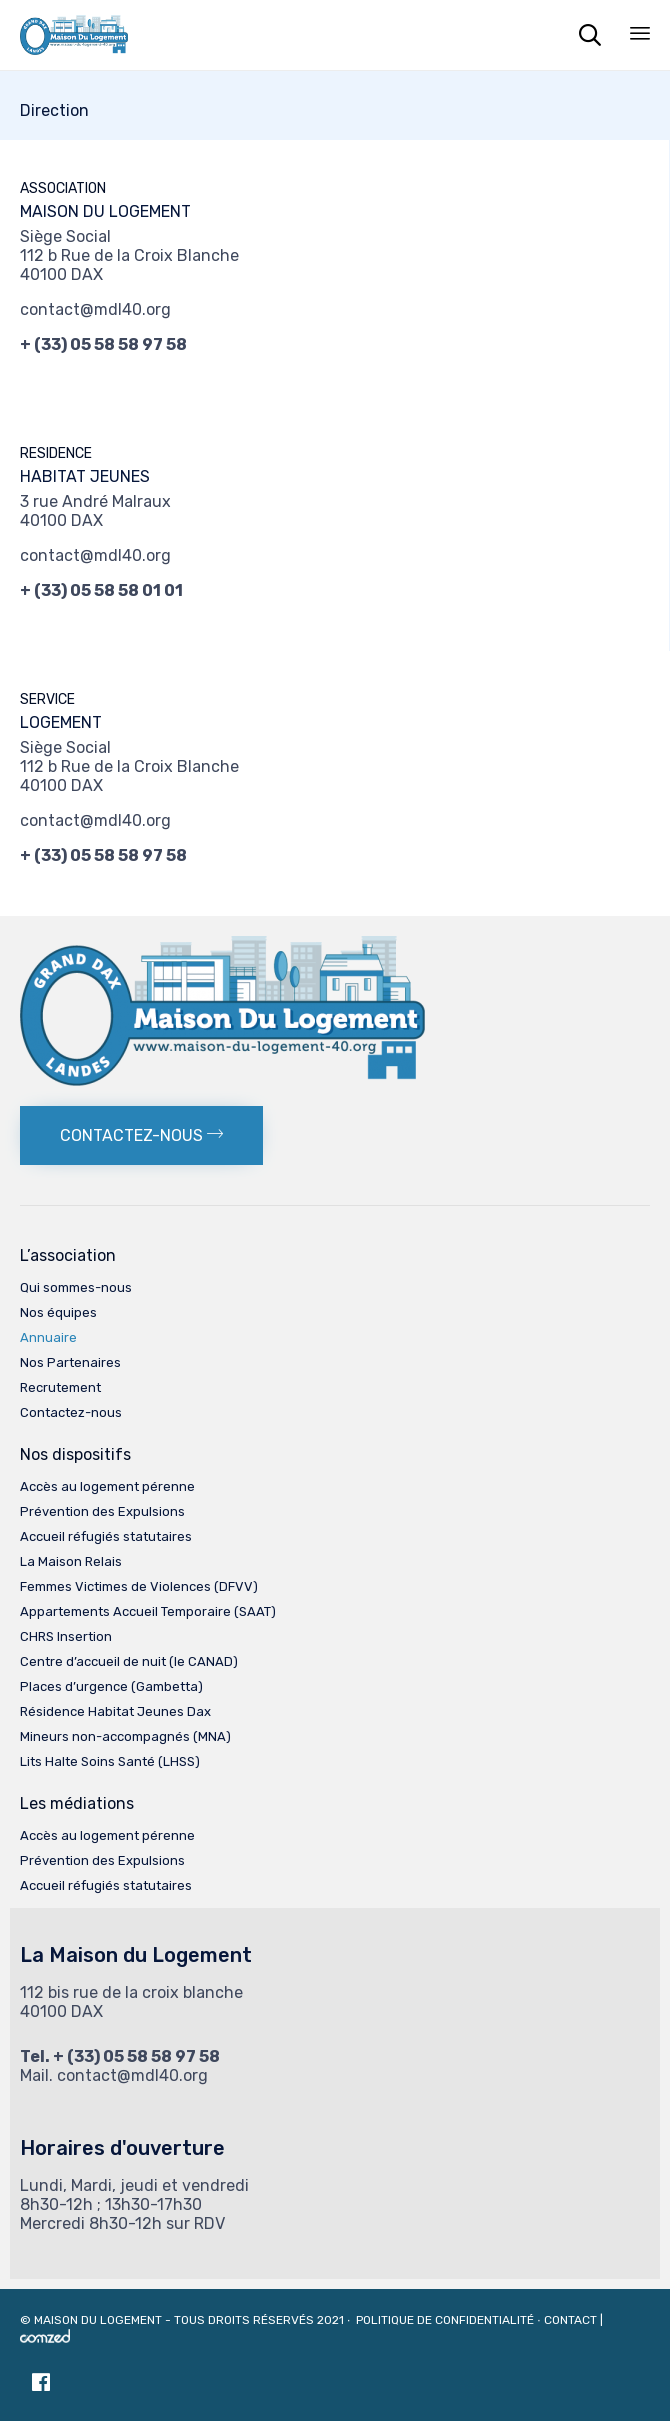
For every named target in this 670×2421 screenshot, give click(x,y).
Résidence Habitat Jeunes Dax (115, 1711)
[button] (141, 1135)
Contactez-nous (71, 1412)
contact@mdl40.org (95, 309)
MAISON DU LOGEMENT (105, 211)
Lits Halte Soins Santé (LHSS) (110, 1761)
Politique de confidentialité (446, 2320)
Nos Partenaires (70, 1362)
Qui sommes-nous (76, 1287)
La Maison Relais (71, 1561)
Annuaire (48, 1337)
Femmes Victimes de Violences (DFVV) (139, 1586)
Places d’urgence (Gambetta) (111, 1686)
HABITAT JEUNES (85, 476)
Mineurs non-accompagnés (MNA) (125, 1736)
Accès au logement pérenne (107, 1486)
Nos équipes (58, 1312)
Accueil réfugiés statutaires (106, 1536)
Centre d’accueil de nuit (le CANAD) (129, 1661)
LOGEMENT (61, 722)
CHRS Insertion (66, 1636)
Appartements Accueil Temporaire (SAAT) (148, 1611)
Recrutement (60, 1387)
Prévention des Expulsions (102, 1511)
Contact (570, 2320)
